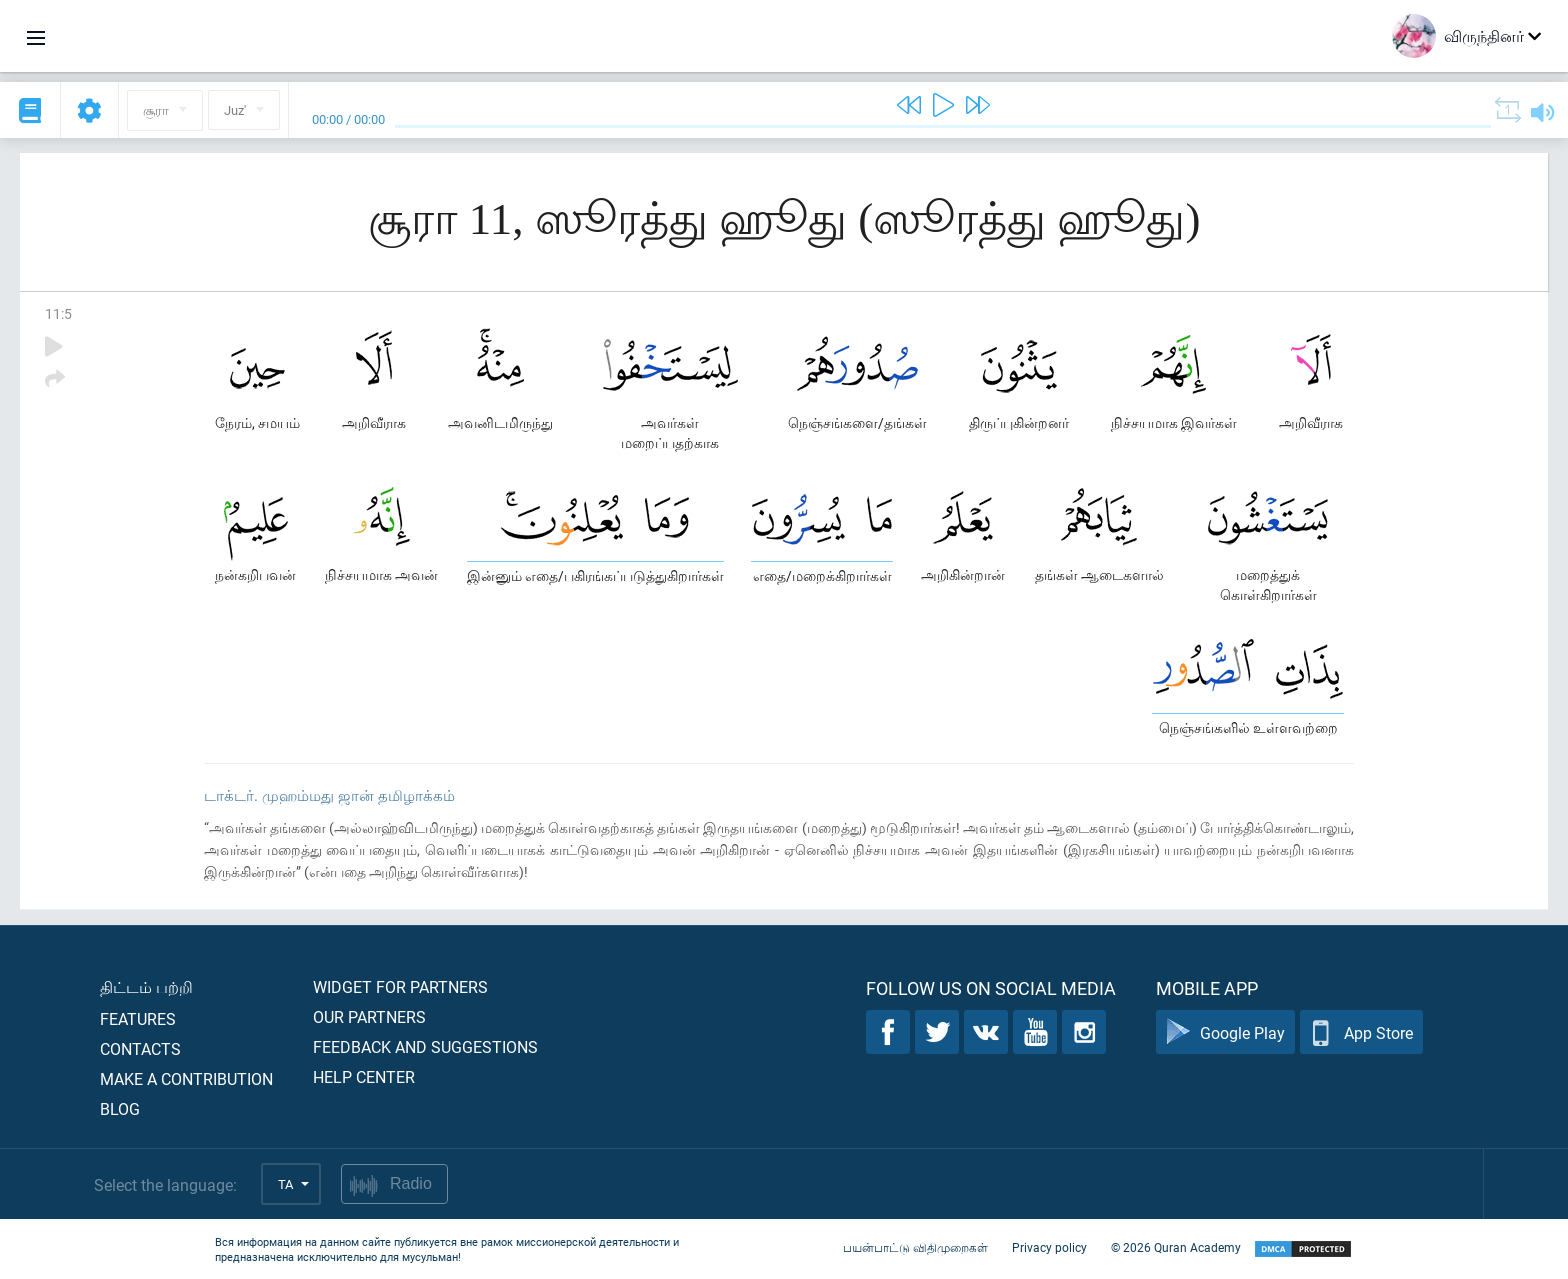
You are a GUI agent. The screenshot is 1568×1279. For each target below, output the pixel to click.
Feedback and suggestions (425, 1046)
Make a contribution (186, 1078)
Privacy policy (1049, 1247)
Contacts (140, 1048)
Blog (120, 1108)
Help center (364, 1076)
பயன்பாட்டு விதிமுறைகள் (915, 1247)
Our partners (369, 1016)
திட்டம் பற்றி (146, 986)
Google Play (1225, 1032)
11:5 (58, 313)
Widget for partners (400, 986)
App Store (1361, 1032)
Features (138, 1018)
